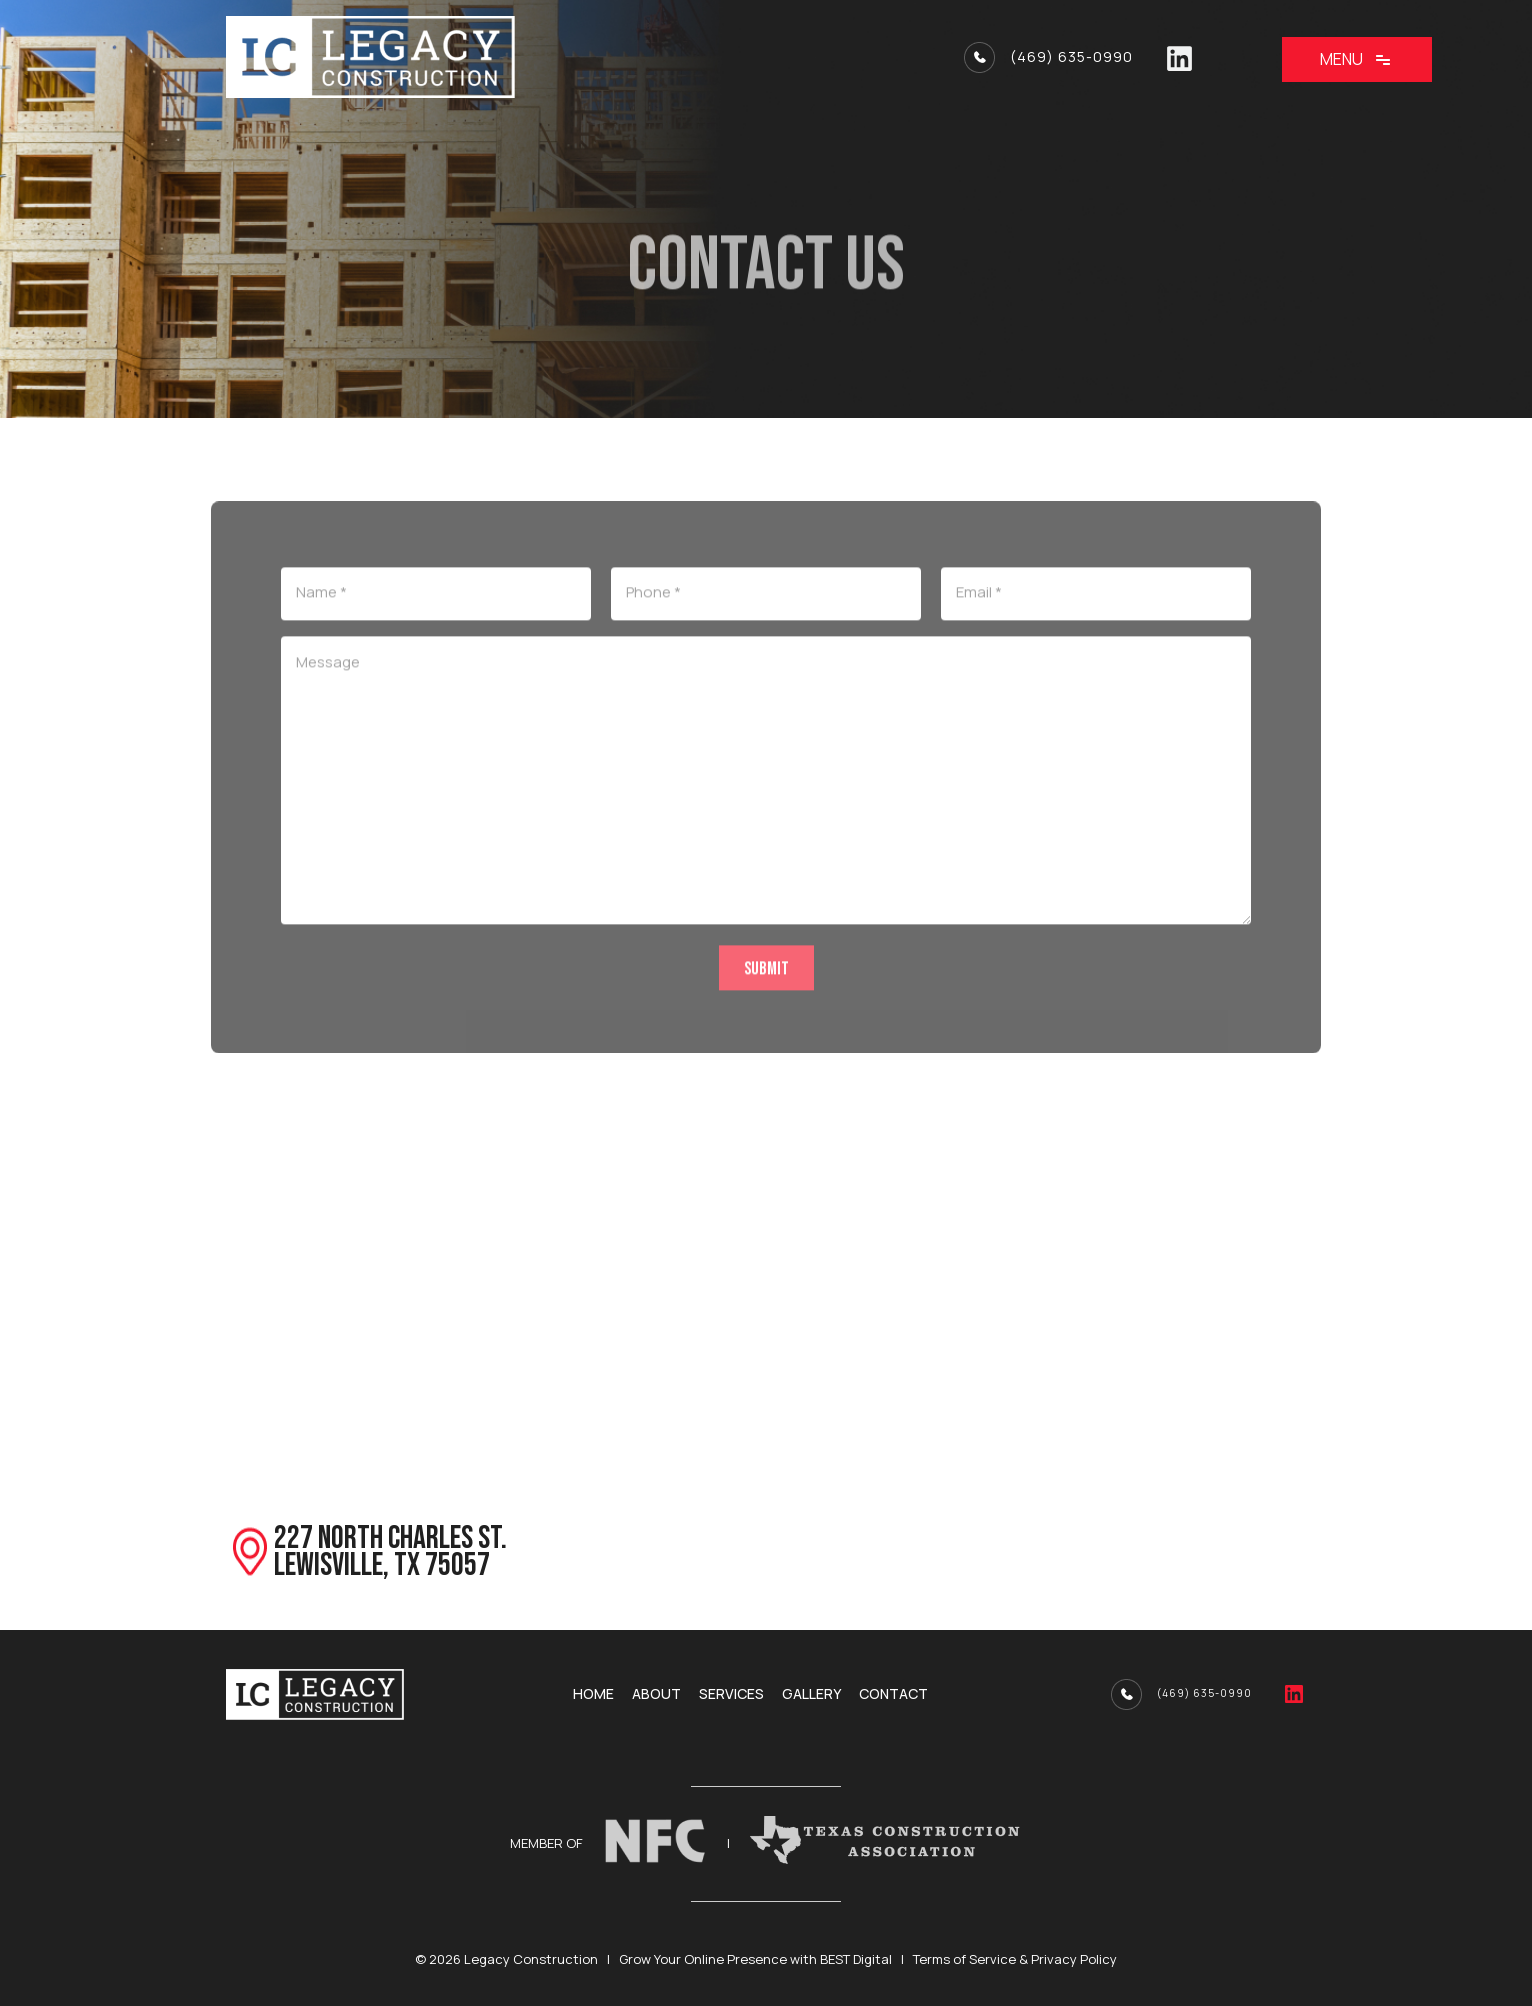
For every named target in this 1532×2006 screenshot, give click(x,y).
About (656, 1694)
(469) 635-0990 (1071, 57)
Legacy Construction (531, 1959)
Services (731, 1694)
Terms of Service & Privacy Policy (1015, 1959)
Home (593, 1694)
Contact (893, 1694)
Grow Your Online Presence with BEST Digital (755, 1959)
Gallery (811, 1694)
